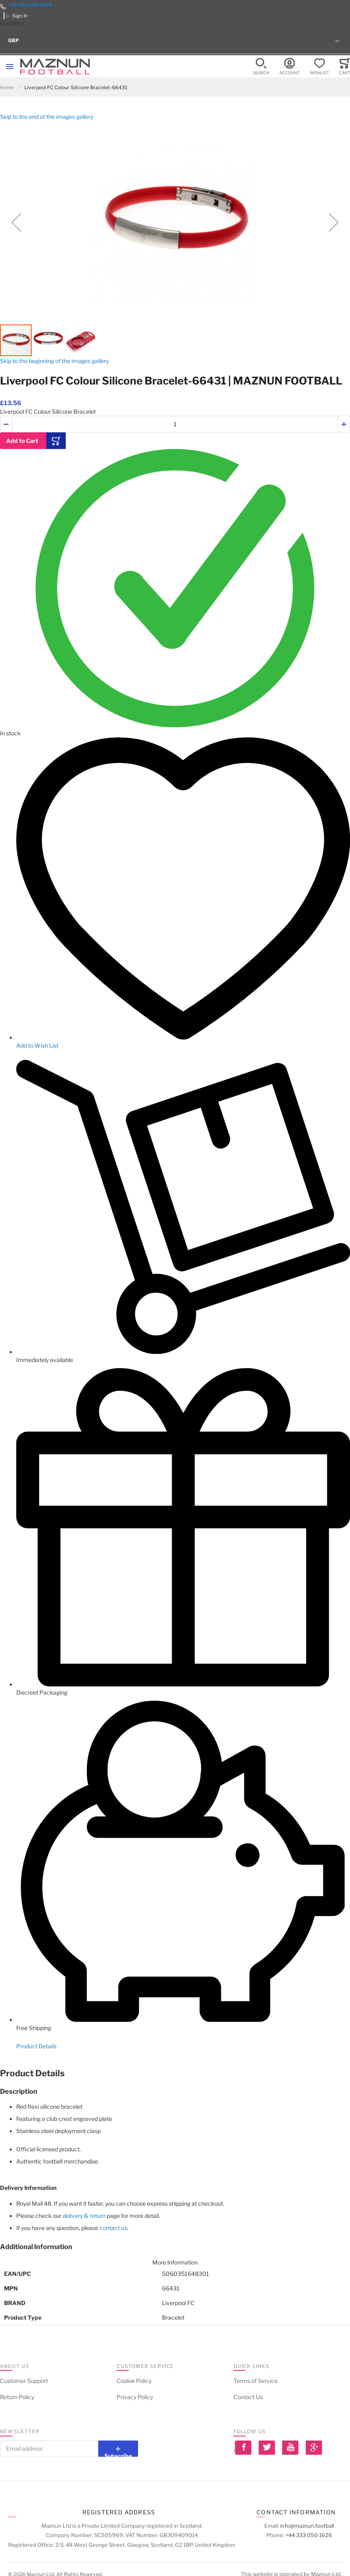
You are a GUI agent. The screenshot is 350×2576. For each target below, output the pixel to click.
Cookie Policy (134, 2380)
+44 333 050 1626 (30, 5)
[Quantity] (175, 424)
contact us (113, 2227)
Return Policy (17, 2396)
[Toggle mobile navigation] (9, 66)
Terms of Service (255, 2380)
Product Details (36, 2046)
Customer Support (24, 2380)
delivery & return (84, 2215)
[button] (175, 40)
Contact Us (248, 2396)
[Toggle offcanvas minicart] (344, 66)
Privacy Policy (135, 2396)
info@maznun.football (307, 2525)
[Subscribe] (118, 2449)
